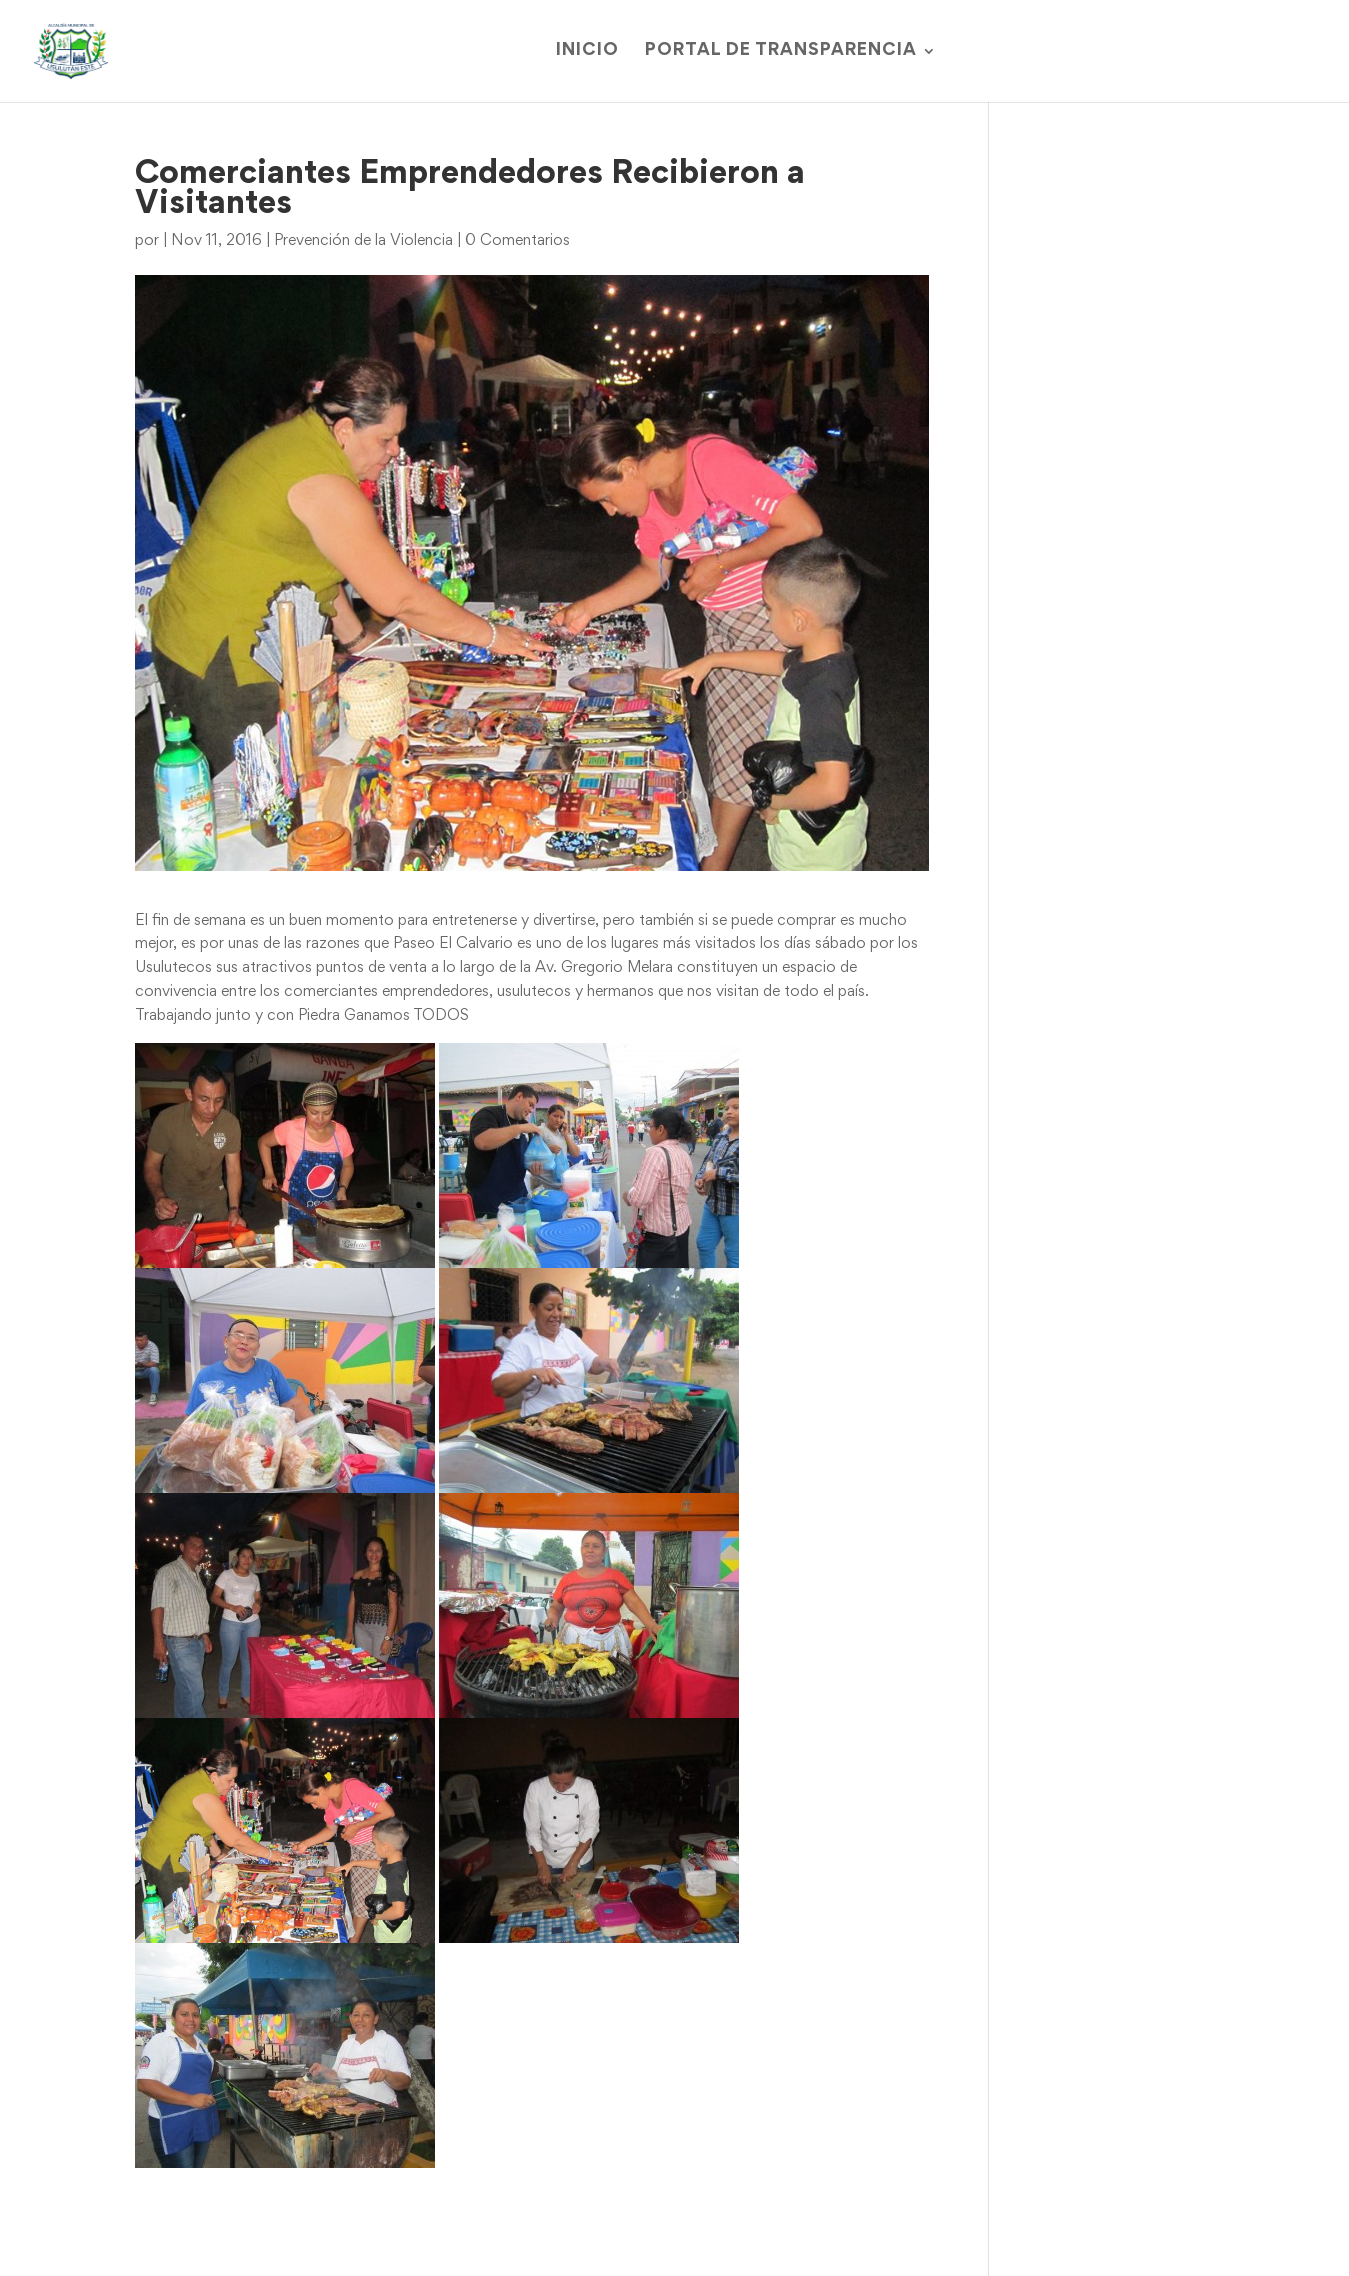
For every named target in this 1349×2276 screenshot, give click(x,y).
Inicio (587, 51)
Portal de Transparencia (781, 51)
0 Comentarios (517, 241)
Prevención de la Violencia (363, 241)
